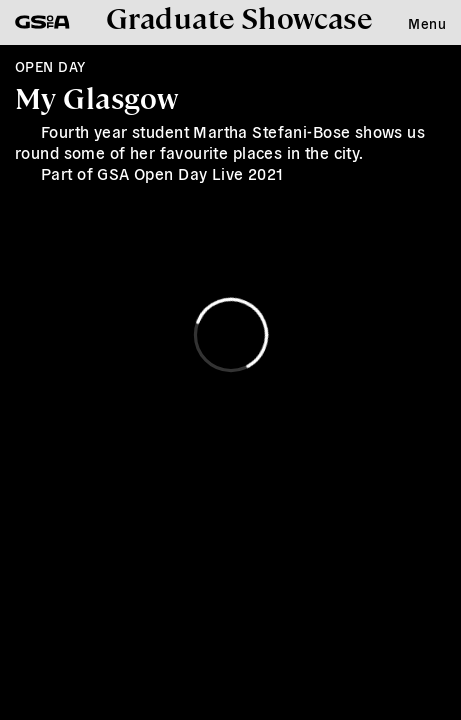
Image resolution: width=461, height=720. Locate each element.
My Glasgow (96, 97)
